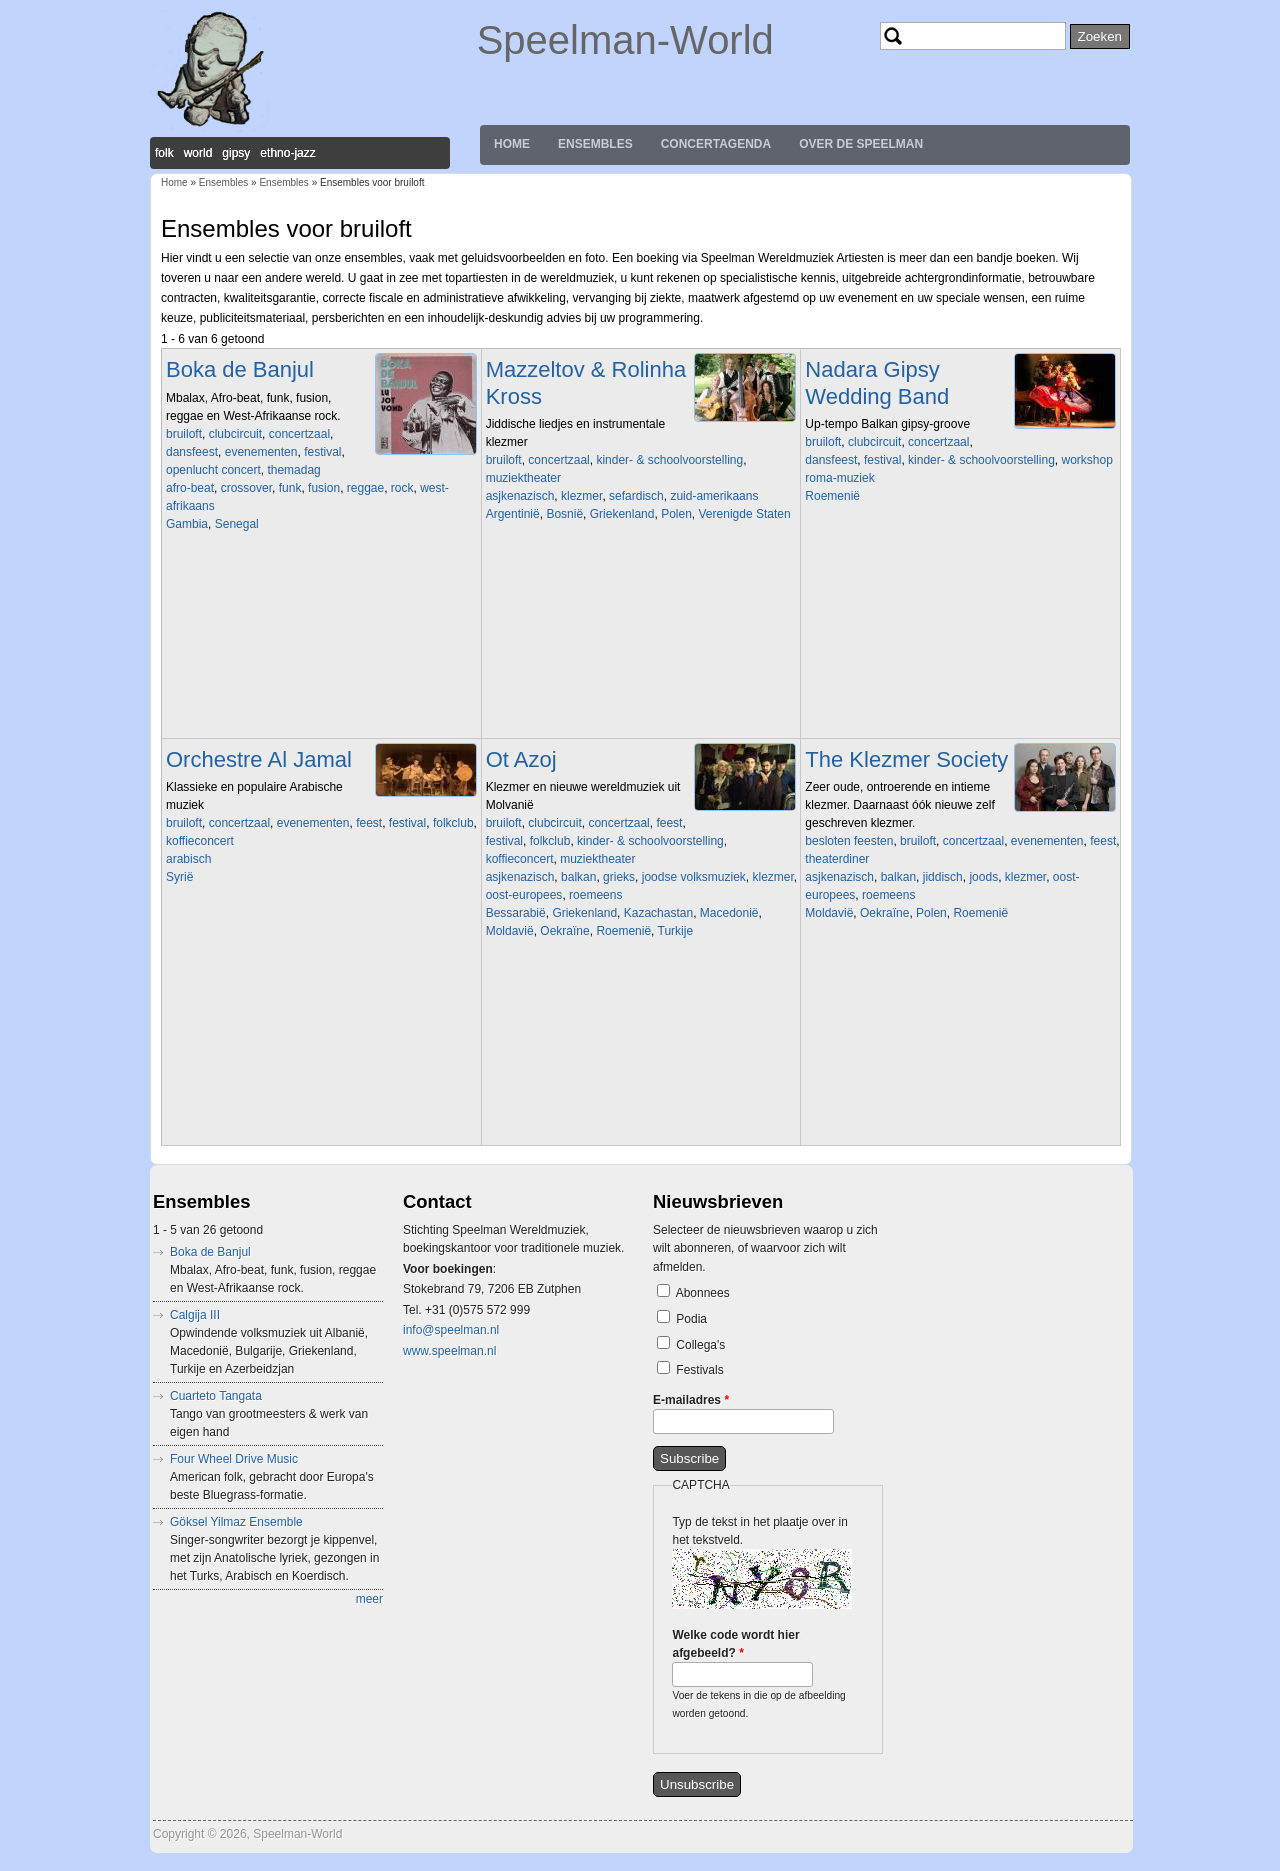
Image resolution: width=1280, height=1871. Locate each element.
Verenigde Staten (745, 514)
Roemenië (832, 496)
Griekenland (622, 514)
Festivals (699, 1370)
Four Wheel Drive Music (234, 1459)
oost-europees (524, 895)
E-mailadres (691, 1400)
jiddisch (943, 877)
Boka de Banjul (240, 369)
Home (512, 144)
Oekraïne (564, 931)
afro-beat (190, 488)
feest (369, 823)
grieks (619, 877)
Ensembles (595, 144)
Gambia (187, 524)
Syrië (179, 877)
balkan (578, 877)
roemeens (595, 895)
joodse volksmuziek (694, 877)
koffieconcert (200, 841)
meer (369, 1599)
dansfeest (192, 452)
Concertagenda (716, 144)
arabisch (188, 859)
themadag (293, 470)
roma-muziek (839, 478)
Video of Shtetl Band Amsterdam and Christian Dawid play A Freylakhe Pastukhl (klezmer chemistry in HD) (945, 1022)
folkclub (453, 823)
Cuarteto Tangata (216, 1396)
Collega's (700, 1345)
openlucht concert (213, 470)
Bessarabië (516, 913)
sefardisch (636, 496)
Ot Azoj (521, 759)
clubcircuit (235, 434)
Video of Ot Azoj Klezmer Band (626, 1040)
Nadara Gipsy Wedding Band (877, 382)
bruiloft (184, 434)
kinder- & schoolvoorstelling (669, 460)
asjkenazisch (520, 496)
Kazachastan (658, 913)
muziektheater (523, 478)
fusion (324, 488)
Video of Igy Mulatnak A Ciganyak (945, 605)
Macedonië (729, 913)
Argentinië (513, 514)
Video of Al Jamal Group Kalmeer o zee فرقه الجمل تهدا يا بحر (306, 986)
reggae (365, 488)
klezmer (581, 496)
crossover (246, 488)
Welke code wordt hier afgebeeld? (735, 1644)
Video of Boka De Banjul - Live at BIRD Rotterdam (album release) (306, 633)
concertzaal (299, 434)
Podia (691, 1319)
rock (402, 488)
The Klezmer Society (906, 759)
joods (983, 877)
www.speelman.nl (449, 1351)
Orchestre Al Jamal (259, 759)
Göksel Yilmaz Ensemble (236, 1522)
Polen (676, 514)
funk (290, 488)
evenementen (261, 452)
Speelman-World (625, 40)
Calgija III (195, 1315)
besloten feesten (849, 841)
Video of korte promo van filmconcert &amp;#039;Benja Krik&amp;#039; (626, 623)
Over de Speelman (861, 144)
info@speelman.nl (451, 1330)
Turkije (676, 931)
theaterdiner (837, 859)
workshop (1086, 460)
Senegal (237, 524)
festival (322, 452)
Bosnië (564, 514)
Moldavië (510, 931)
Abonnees (703, 1293)
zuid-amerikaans (714, 496)
